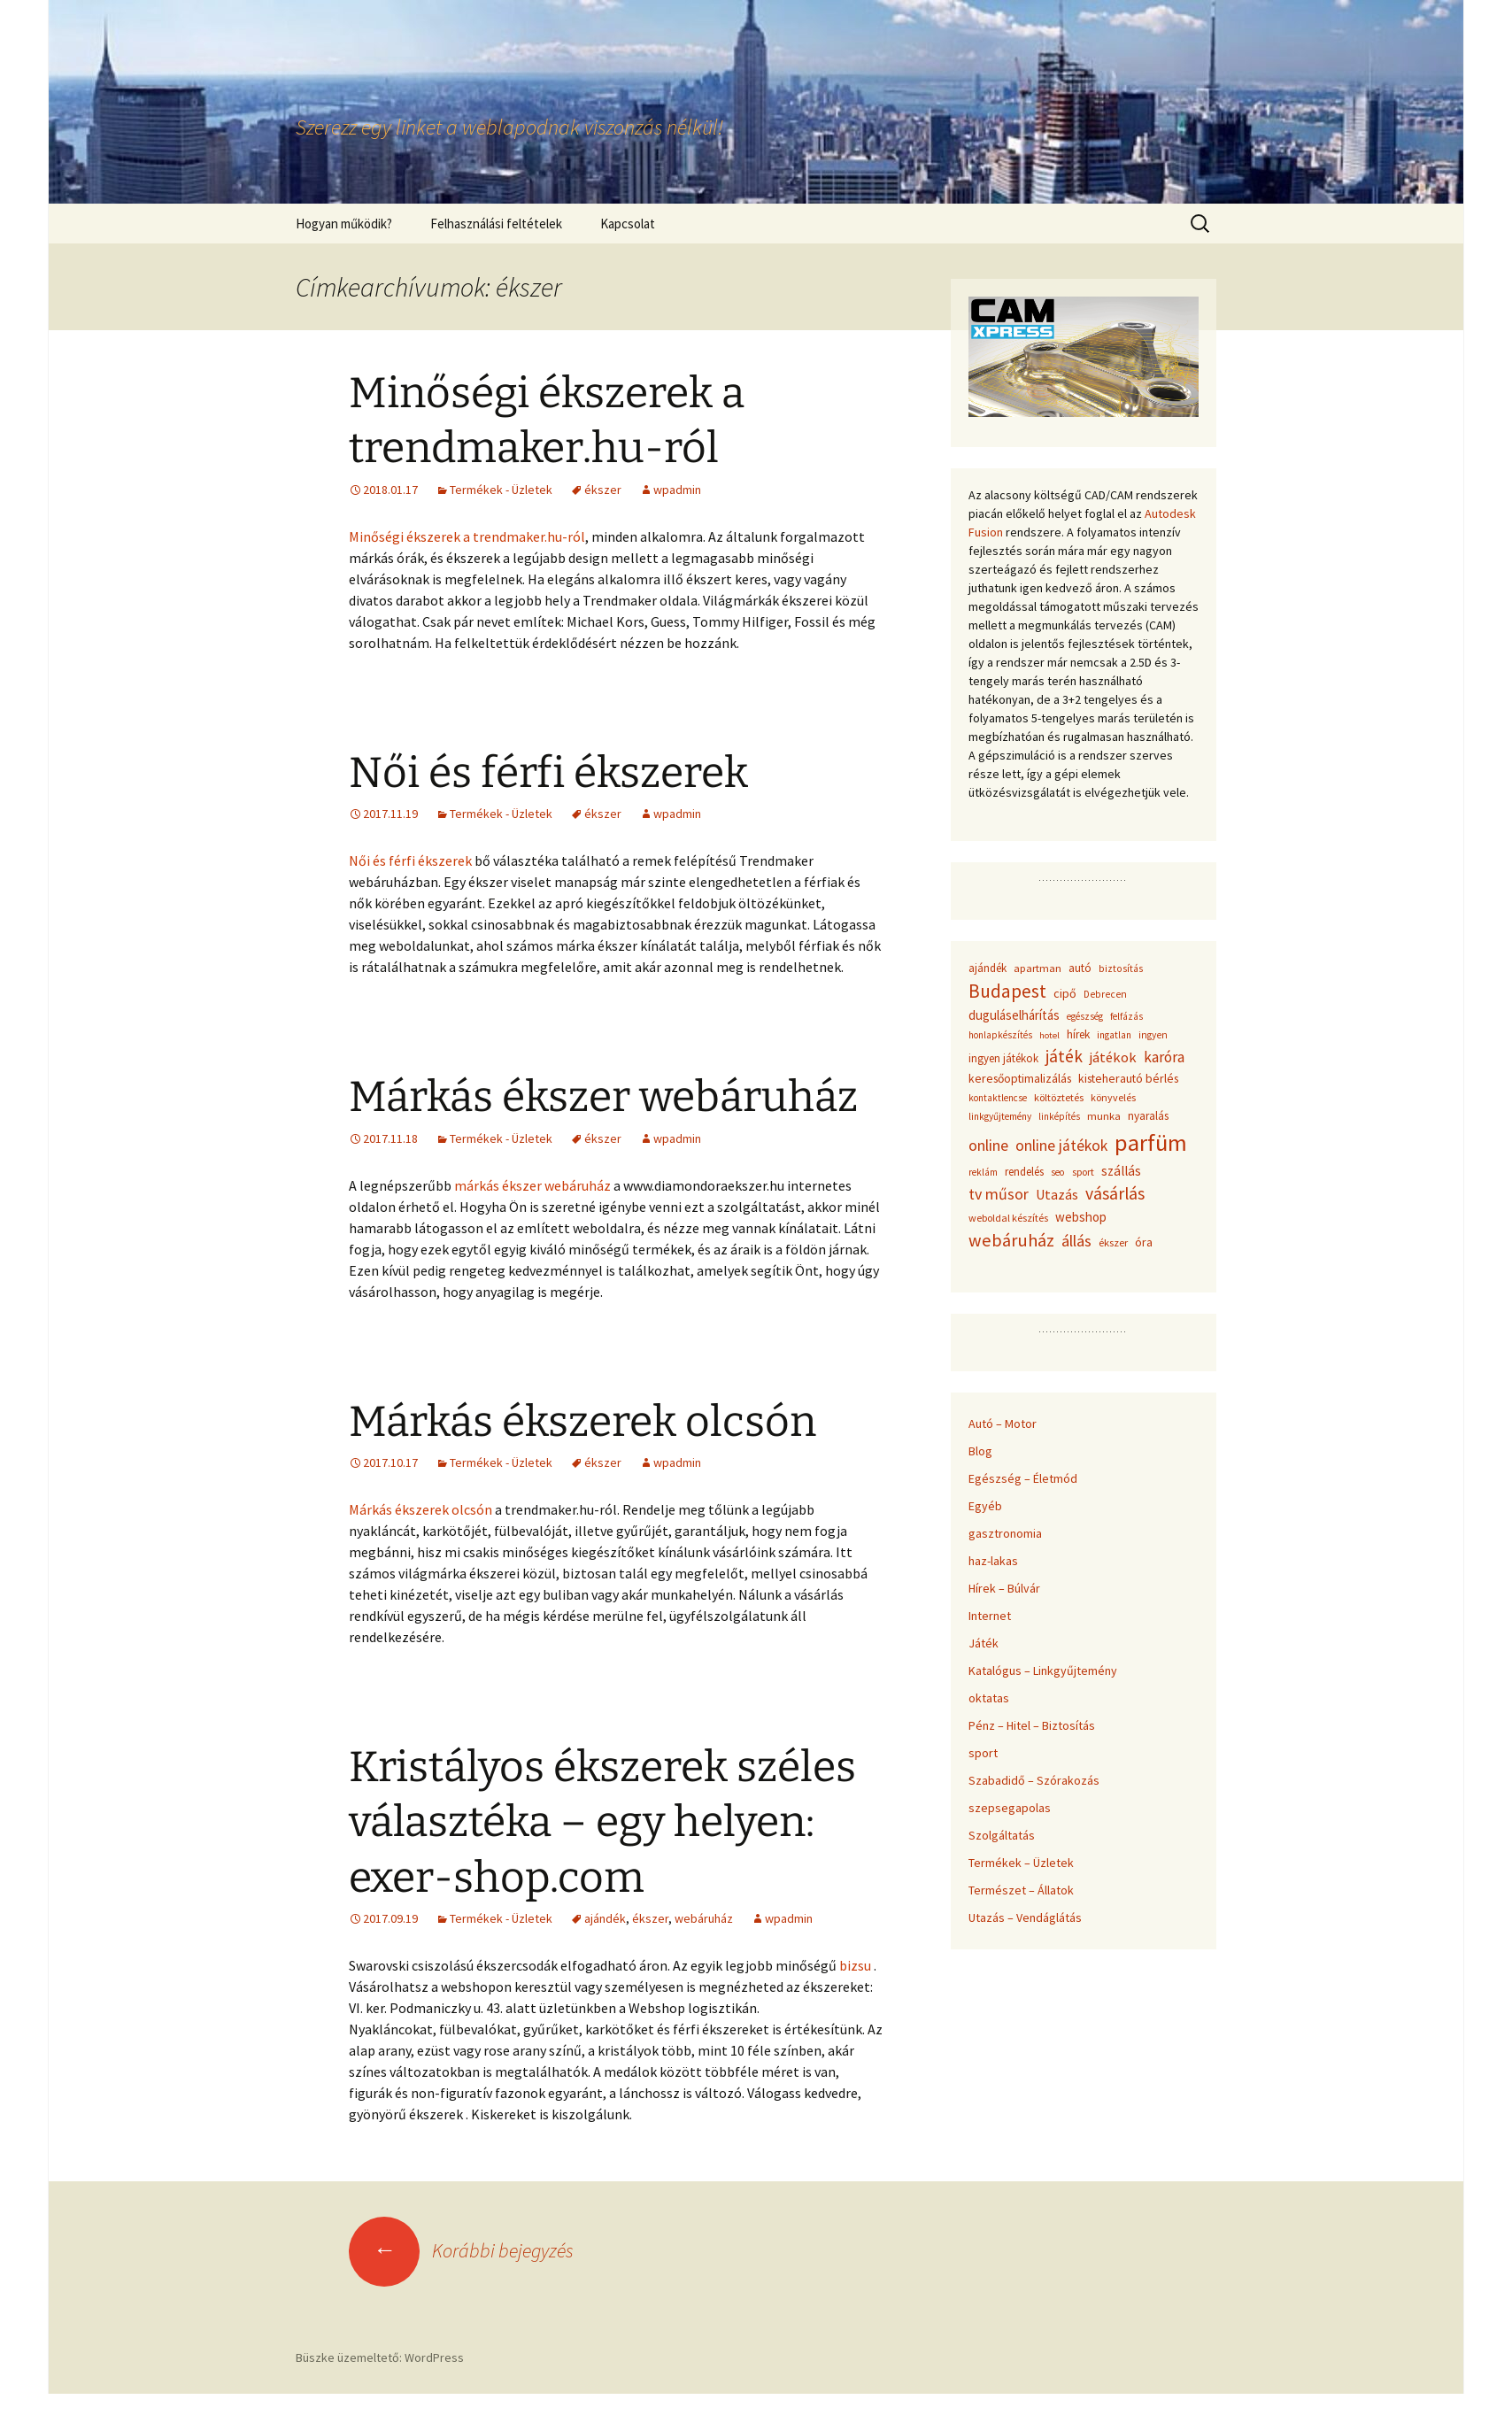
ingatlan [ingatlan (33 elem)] (1114, 1035)
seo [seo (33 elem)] (1058, 1172)
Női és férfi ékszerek (548, 773)
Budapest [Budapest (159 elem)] (1007, 991)
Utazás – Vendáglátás (1025, 1917)
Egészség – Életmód (1022, 1478)
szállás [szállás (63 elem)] (1121, 1170)
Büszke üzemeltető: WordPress (380, 2357)
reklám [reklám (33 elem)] (983, 1172)
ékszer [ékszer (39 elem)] (1113, 1242)
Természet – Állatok (1021, 1890)
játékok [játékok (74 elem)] (1113, 1057)
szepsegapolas (1009, 1808)
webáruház (704, 1918)
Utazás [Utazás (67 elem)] (1057, 1194)
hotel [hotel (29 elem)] (1049, 1035)
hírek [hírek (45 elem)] (1078, 1034)
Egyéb (985, 1506)
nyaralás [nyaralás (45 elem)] (1148, 1115)
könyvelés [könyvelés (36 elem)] (1113, 1097)
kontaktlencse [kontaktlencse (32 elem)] (997, 1098)
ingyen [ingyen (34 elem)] (1153, 1035)
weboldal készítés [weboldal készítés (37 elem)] (1008, 1217)
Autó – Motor (1002, 1423)
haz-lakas (993, 1561)
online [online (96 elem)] (988, 1145)
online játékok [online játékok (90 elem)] (1061, 1145)
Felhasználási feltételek (496, 223)
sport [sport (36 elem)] (1083, 1171)
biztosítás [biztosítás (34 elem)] (1121, 968)
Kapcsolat (627, 223)
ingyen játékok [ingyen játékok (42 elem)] (1003, 1058)
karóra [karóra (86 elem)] (1164, 1057)
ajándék (605, 1918)
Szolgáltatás (1001, 1835)
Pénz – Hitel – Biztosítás (1031, 1725)
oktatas (988, 1698)
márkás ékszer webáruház (532, 1185)
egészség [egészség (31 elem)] (1085, 1016)
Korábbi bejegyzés (461, 2250)
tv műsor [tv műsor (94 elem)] (998, 1194)
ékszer (602, 490)
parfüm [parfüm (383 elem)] (1151, 1142)
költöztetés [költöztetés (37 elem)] (1059, 1097)
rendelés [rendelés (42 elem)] (1024, 1171)
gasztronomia (1005, 1533)
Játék (983, 1643)
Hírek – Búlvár (1004, 1588)
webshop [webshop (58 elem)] (1081, 1216)
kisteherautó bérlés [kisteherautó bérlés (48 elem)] (1128, 1078)
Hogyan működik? (344, 223)
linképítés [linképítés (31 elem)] (1059, 1116)
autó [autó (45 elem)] (1080, 968)
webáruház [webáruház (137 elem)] (1011, 1240)
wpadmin (677, 490)
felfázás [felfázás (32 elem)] (1126, 1016)
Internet (989, 1616)
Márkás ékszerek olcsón (582, 1421)
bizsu (855, 1965)
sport (983, 1753)
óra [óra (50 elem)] (1144, 1242)
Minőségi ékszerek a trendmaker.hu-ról (467, 536)
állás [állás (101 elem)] (1076, 1241)
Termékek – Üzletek (1021, 1863)
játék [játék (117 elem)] (1064, 1056)
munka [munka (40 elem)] (1104, 1116)
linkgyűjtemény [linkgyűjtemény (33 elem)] (999, 1116)
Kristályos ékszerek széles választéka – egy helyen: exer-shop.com (602, 1822)
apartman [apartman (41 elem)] (1037, 968)
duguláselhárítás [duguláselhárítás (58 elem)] (1014, 1015)
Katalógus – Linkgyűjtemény (1042, 1670)
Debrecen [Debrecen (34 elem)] (1105, 994)
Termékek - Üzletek (501, 490)
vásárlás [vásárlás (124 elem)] (1115, 1193)
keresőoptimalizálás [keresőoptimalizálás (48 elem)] (1019, 1078)
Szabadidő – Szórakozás (1033, 1780)
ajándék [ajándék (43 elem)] (987, 968)
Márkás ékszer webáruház (603, 1097)
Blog (980, 1451)
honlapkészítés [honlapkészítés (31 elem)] (1000, 1035)
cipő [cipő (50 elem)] (1064, 993)
